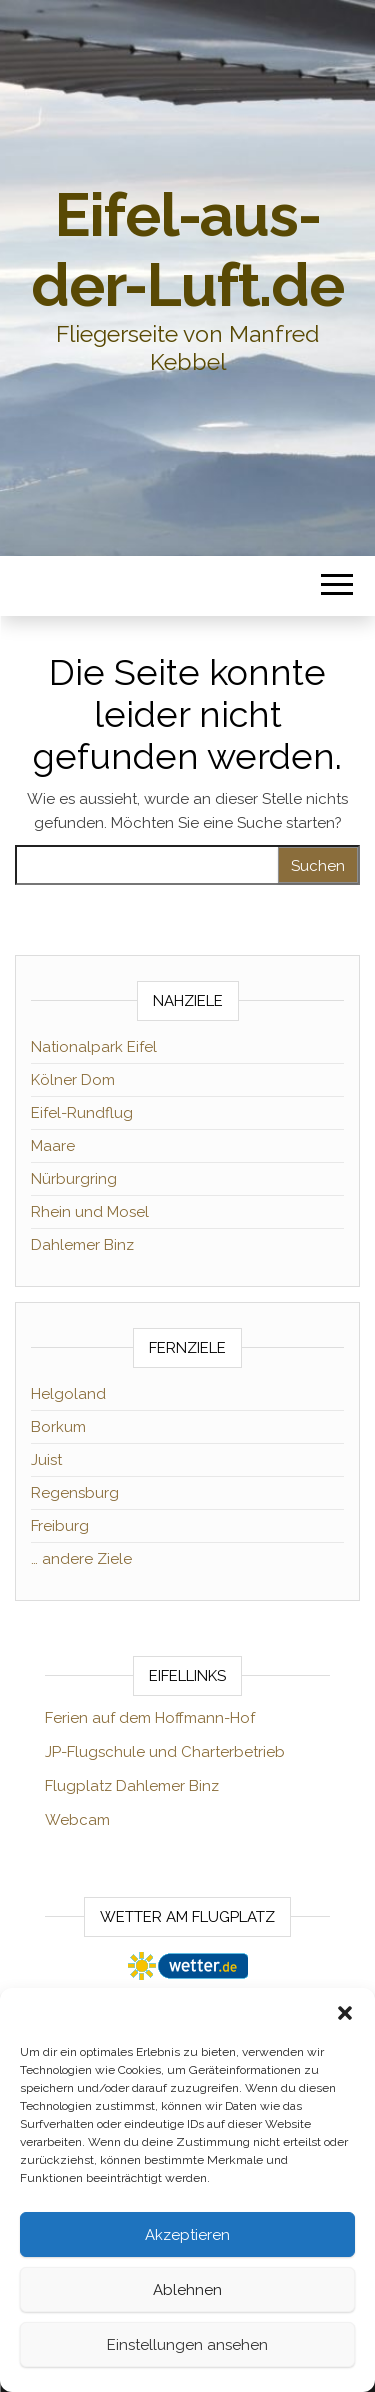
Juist (46, 1460)
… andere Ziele (81, 1559)
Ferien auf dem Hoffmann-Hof (150, 1718)
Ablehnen (187, 2290)
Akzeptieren (187, 2235)
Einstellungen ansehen (187, 2345)
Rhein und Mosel (90, 1212)
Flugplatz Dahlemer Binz (132, 1786)
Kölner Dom (73, 1080)
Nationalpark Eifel (94, 1047)
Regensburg (75, 1493)
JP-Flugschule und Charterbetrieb (165, 1752)
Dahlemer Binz (82, 1245)
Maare (53, 1146)
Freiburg (60, 1526)
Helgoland (68, 1394)
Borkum (58, 1427)
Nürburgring (74, 1179)
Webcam (77, 1820)
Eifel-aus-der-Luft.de (187, 250)
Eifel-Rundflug (82, 1113)
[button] (345, 2013)
